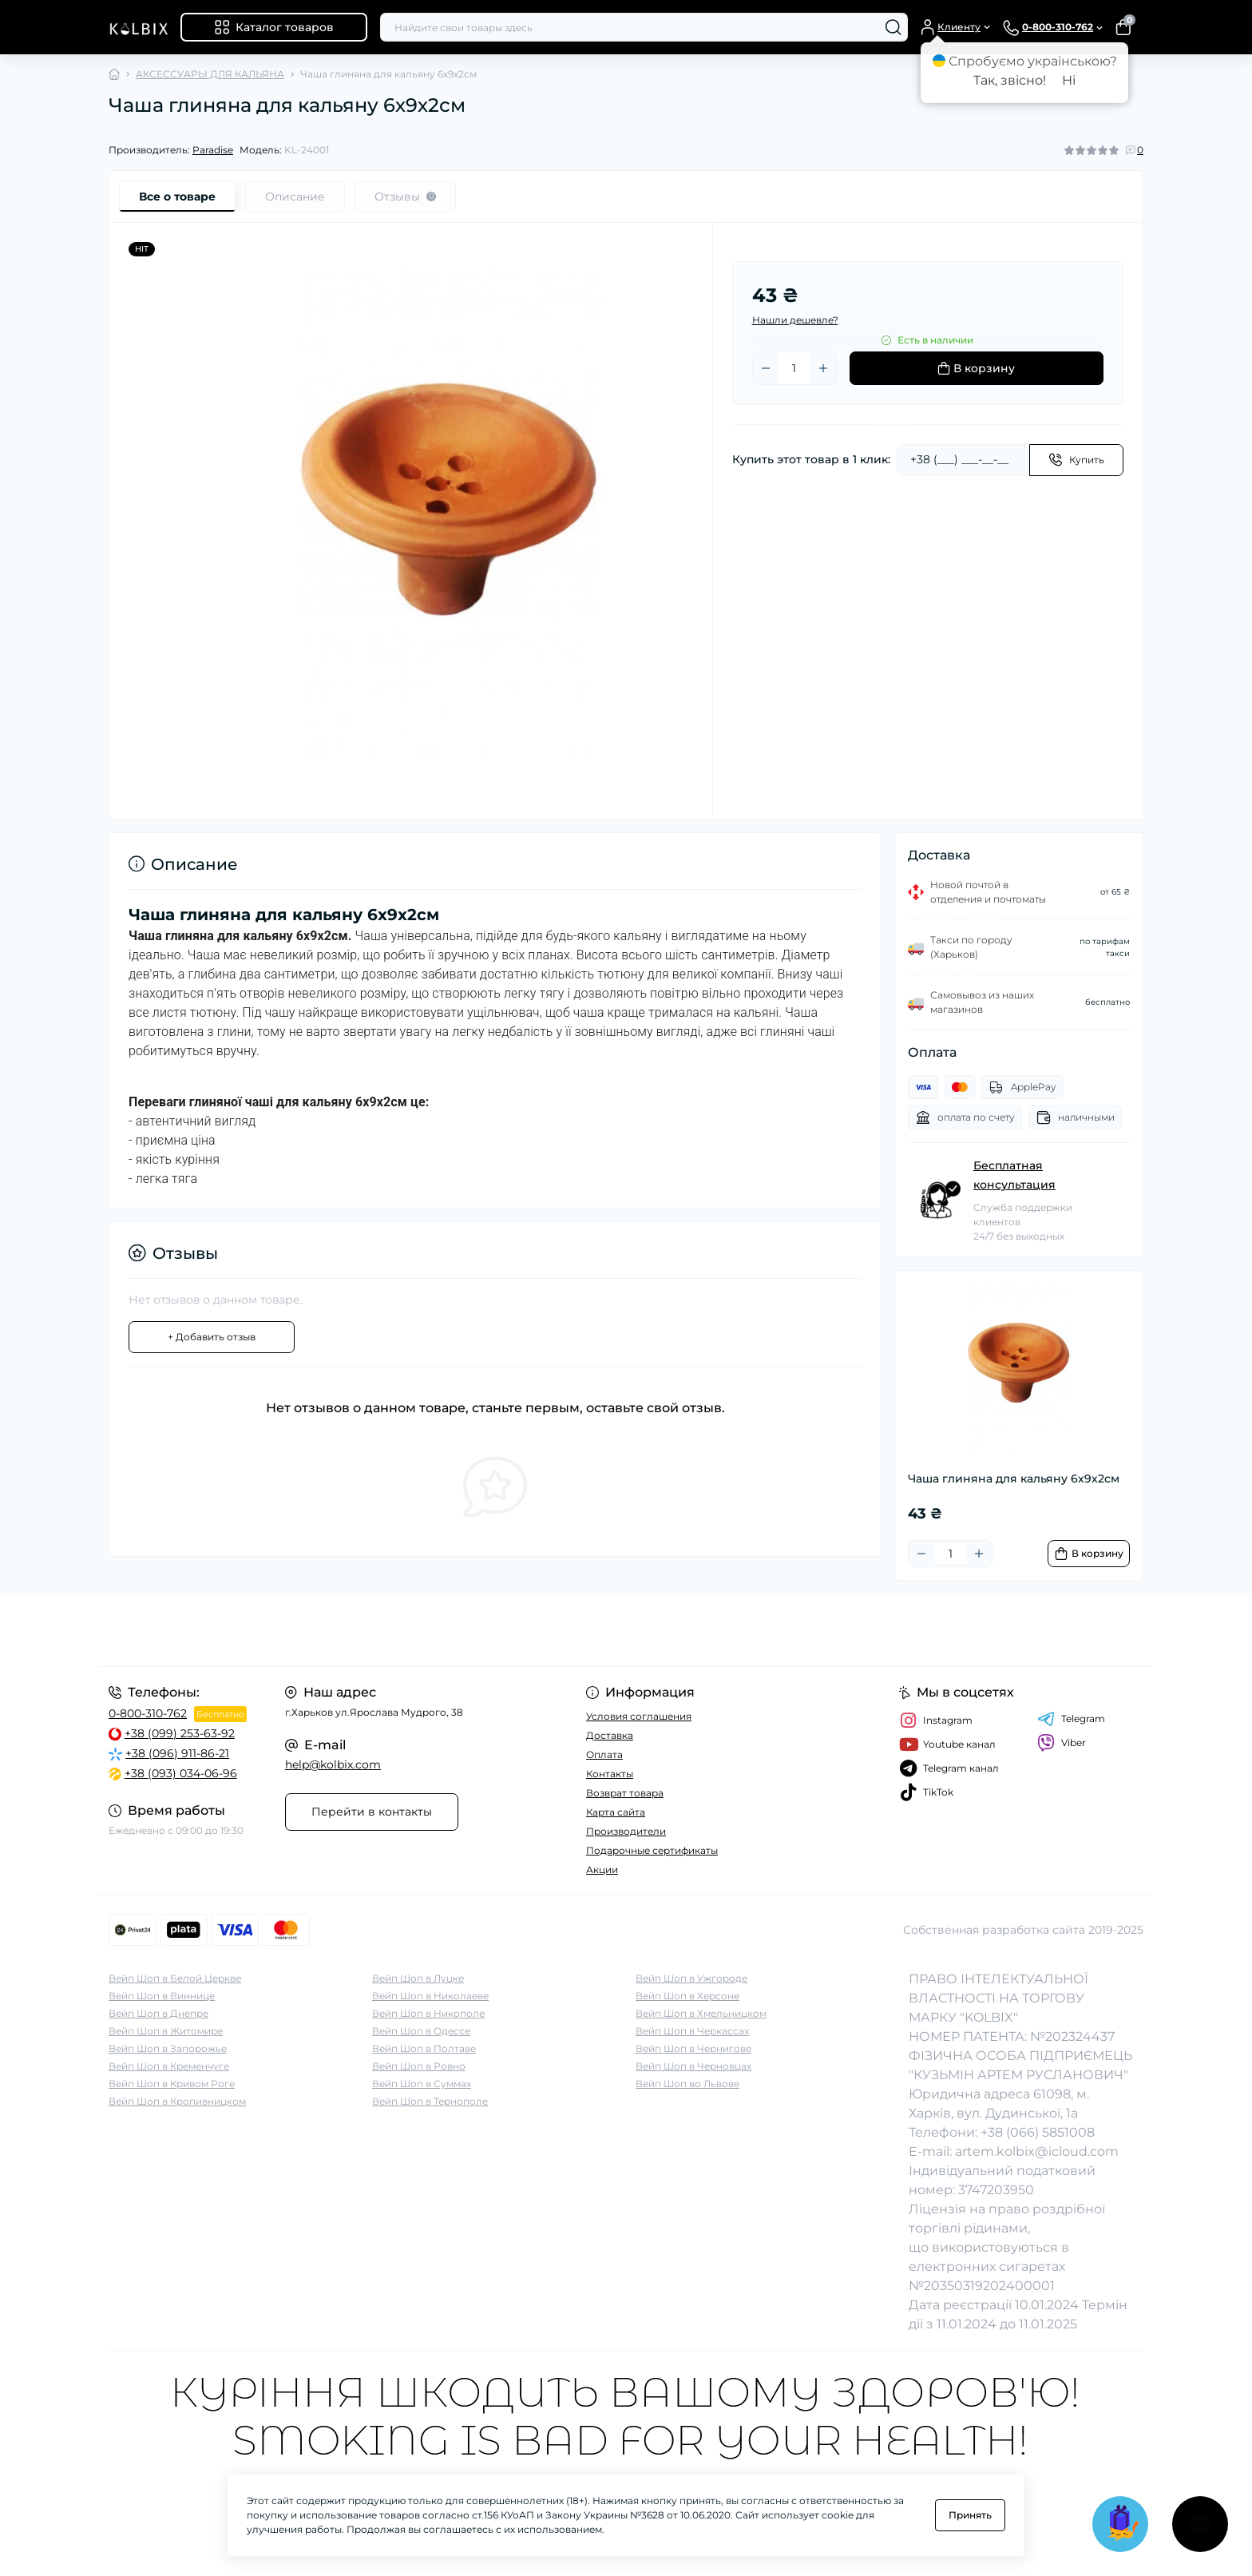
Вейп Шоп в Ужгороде (691, 1978)
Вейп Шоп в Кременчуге (169, 2066)
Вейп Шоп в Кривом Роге (172, 2084)
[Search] (893, 27)
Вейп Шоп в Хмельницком (701, 2013)
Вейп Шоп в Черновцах (693, 2066)
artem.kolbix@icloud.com (1037, 2151)
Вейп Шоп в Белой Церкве (175, 1978)
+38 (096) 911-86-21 (177, 1753)
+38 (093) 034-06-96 (181, 1773)
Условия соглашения (638, 1716)
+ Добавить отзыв (212, 1337)
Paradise (212, 150)
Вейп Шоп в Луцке (418, 1978)
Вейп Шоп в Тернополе (430, 2101)
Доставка (609, 1735)
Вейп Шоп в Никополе (428, 2013)
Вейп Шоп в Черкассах (692, 2031)
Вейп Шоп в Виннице (162, 1996)
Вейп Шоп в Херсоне (687, 1996)
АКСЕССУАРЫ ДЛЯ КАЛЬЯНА (210, 74)
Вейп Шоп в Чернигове (693, 2048)
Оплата (604, 1754)
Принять (970, 2515)
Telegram (1071, 1719)
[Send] (1076, 460)
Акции (602, 1869)
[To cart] (1089, 1553)
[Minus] (766, 368)
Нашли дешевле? (795, 320)
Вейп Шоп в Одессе (421, 2031)
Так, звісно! (1009, 80)
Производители (626, 1831)
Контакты (609, 1774)
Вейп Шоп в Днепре (158, 2013)
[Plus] (823, 368)
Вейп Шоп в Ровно (419, 2066)
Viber (1061, 1743)
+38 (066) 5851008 (1038, 2132)
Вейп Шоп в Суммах (421, 2084)
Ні (1069, 80)
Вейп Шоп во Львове (687, 2084)
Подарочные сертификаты (652, 1850)
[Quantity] (794, 368)
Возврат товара (625, 1793)
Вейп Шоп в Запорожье (168, 2048)
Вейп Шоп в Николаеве (430, 1996)
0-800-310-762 (148, 1713)
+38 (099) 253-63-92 (180, 1733)
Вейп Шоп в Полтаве (424, 2048)
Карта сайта (615, 1812)
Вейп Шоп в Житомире (166, 2031)
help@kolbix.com (333, 1764)
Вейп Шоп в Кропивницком (177, 2101)
